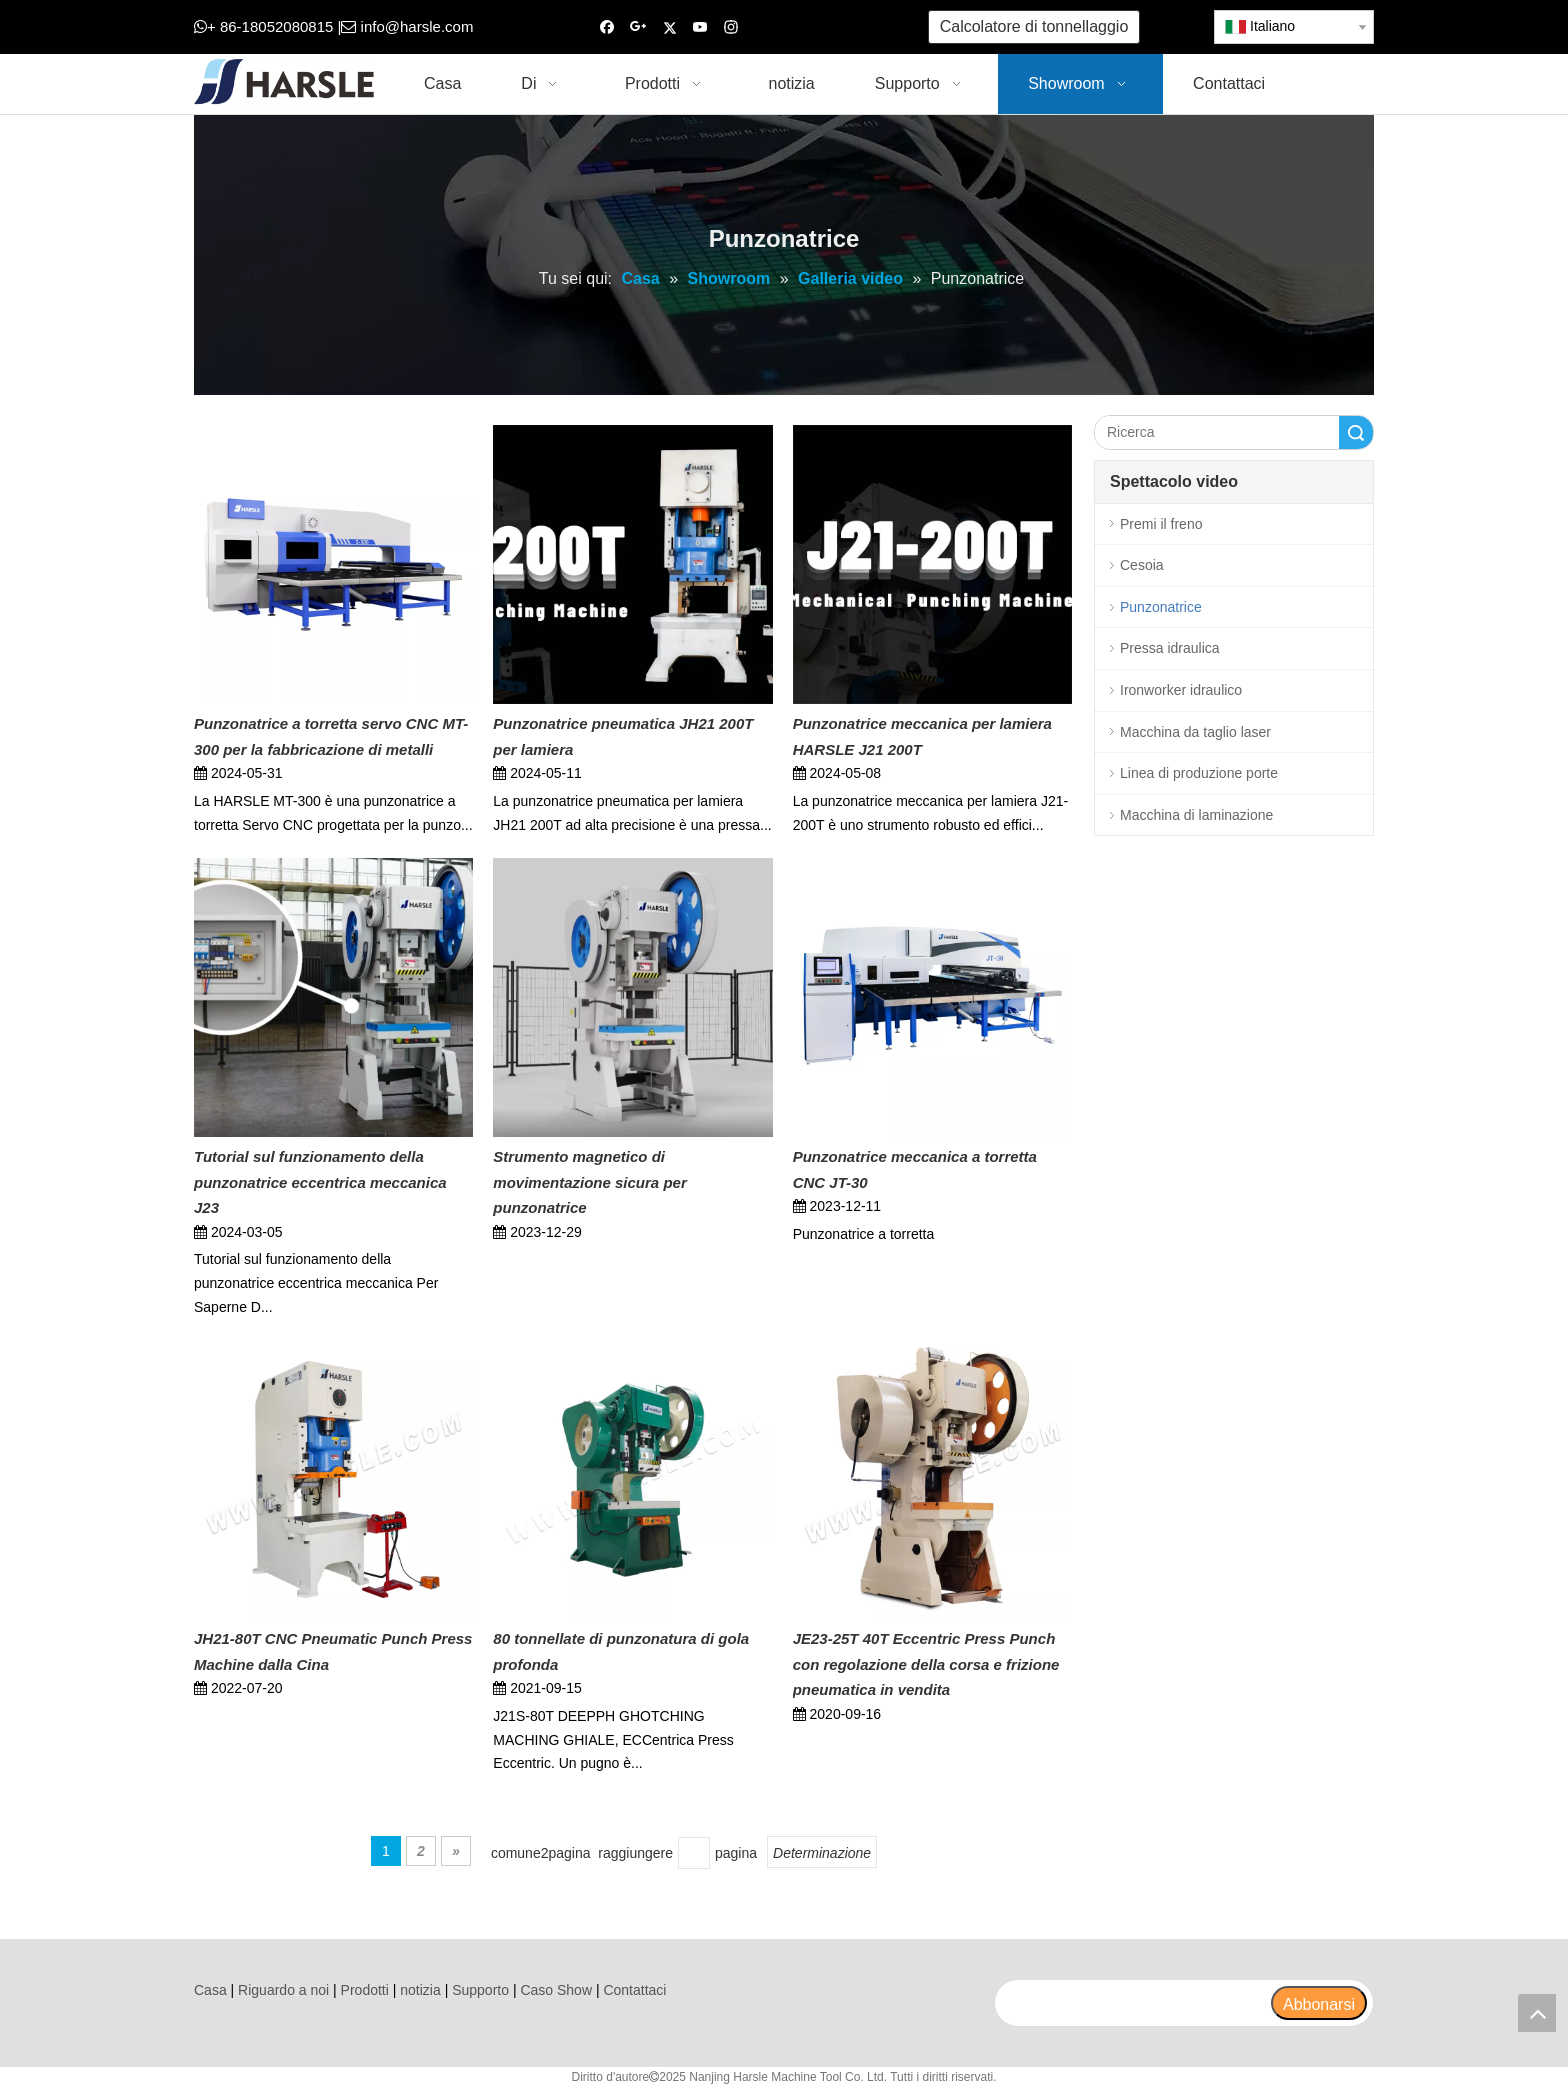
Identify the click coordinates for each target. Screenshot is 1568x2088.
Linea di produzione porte (1199, 773)
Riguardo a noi (283, 1990)
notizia (420, 1990)
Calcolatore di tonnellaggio (1034, 26)
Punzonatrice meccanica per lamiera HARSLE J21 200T (922, 736)
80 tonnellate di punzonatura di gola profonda (621, 1651)
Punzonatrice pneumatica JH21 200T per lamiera (623, 736)
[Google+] (638, 27)
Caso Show (556, 1990)
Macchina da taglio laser (1195, 732)
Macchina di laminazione (1196, 815)
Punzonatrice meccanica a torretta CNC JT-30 (915, 1169)
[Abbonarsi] (1319, 2003)
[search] (1132, 2003)
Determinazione (822, 1853)
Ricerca (1356, 432)
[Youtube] (700, 27)
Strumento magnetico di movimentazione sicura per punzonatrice (589, 1182)
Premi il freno (1161, 524)
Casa (210, 1990)
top (1537, 2013)
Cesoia (1142, 565)
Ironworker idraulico (1181, 690)
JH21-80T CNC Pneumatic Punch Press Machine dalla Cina (333, 1651)
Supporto (480, 1990)
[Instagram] (731, 27)
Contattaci (634, 1990)
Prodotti (365, 1990)
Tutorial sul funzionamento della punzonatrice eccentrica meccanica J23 (320, 1182)
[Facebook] (607, 27)
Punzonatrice (1161, 607)
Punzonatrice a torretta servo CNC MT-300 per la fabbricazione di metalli (331, 736)
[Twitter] (669, 27)
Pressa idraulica (1170, 648)
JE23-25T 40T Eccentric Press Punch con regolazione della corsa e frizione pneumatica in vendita (926, 1664)
